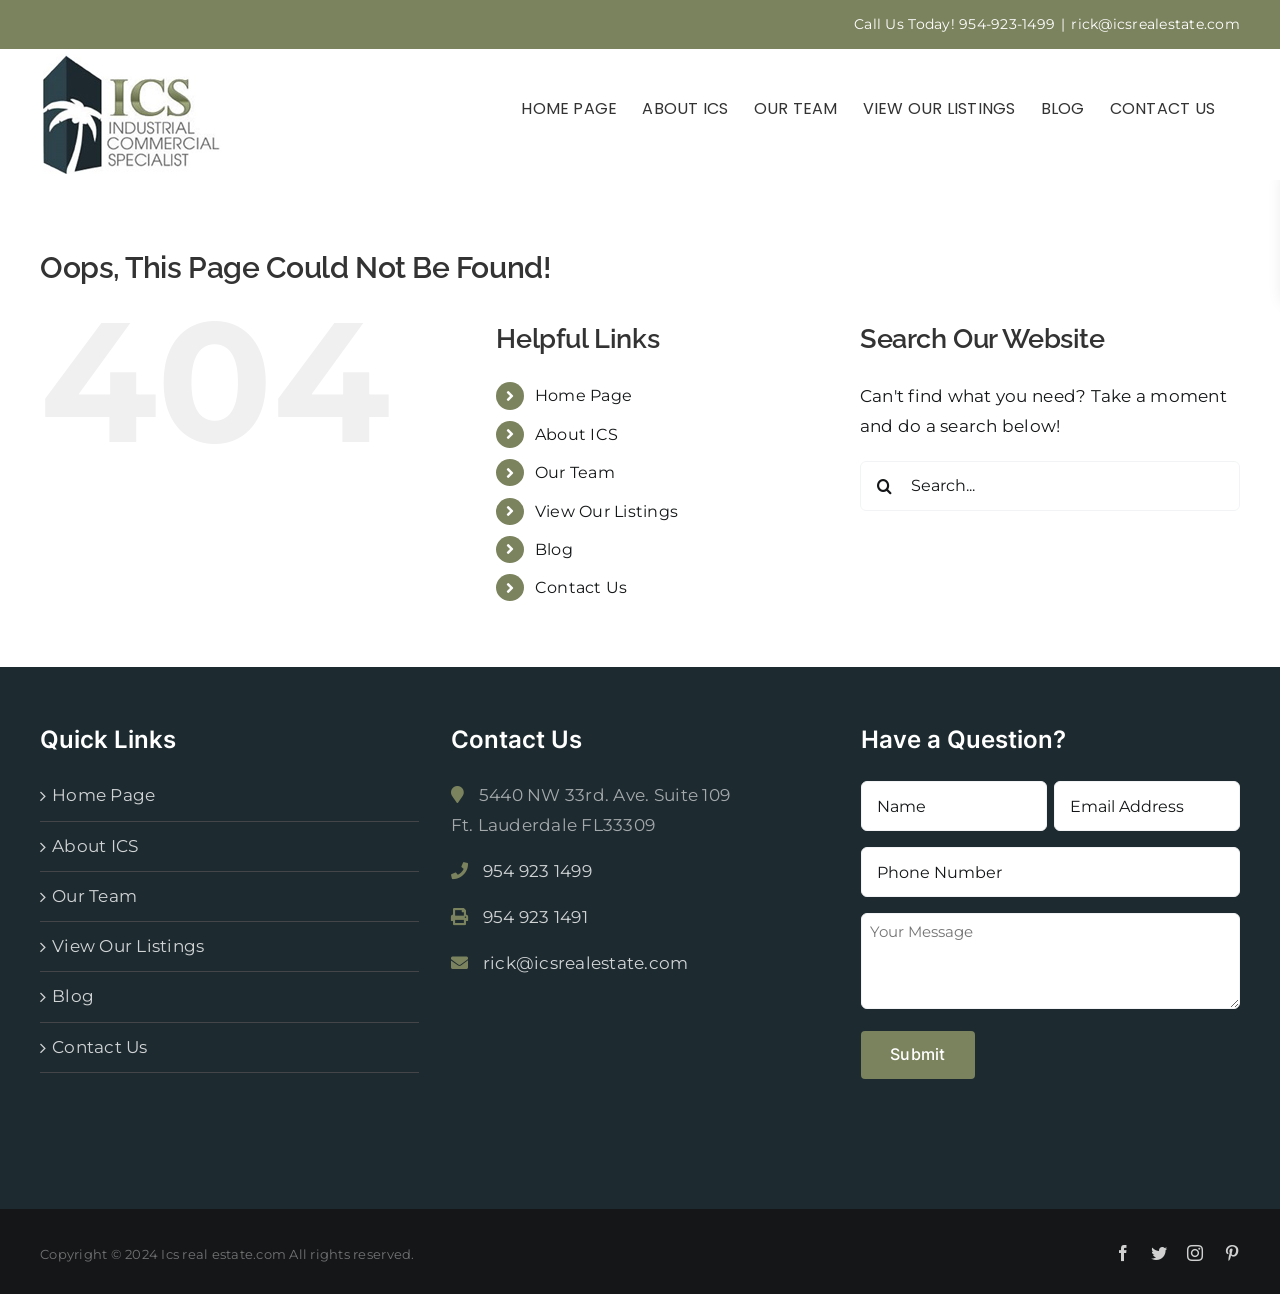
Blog (554, 549)
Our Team (575, 472)
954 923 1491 (535, 917)
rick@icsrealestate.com (1155, 24)
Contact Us (581, 587)
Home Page (583, 395)
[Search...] (1050, 486)
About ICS (576, 434)
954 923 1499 (537, 871)
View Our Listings (606, 511)
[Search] (885, 486)
